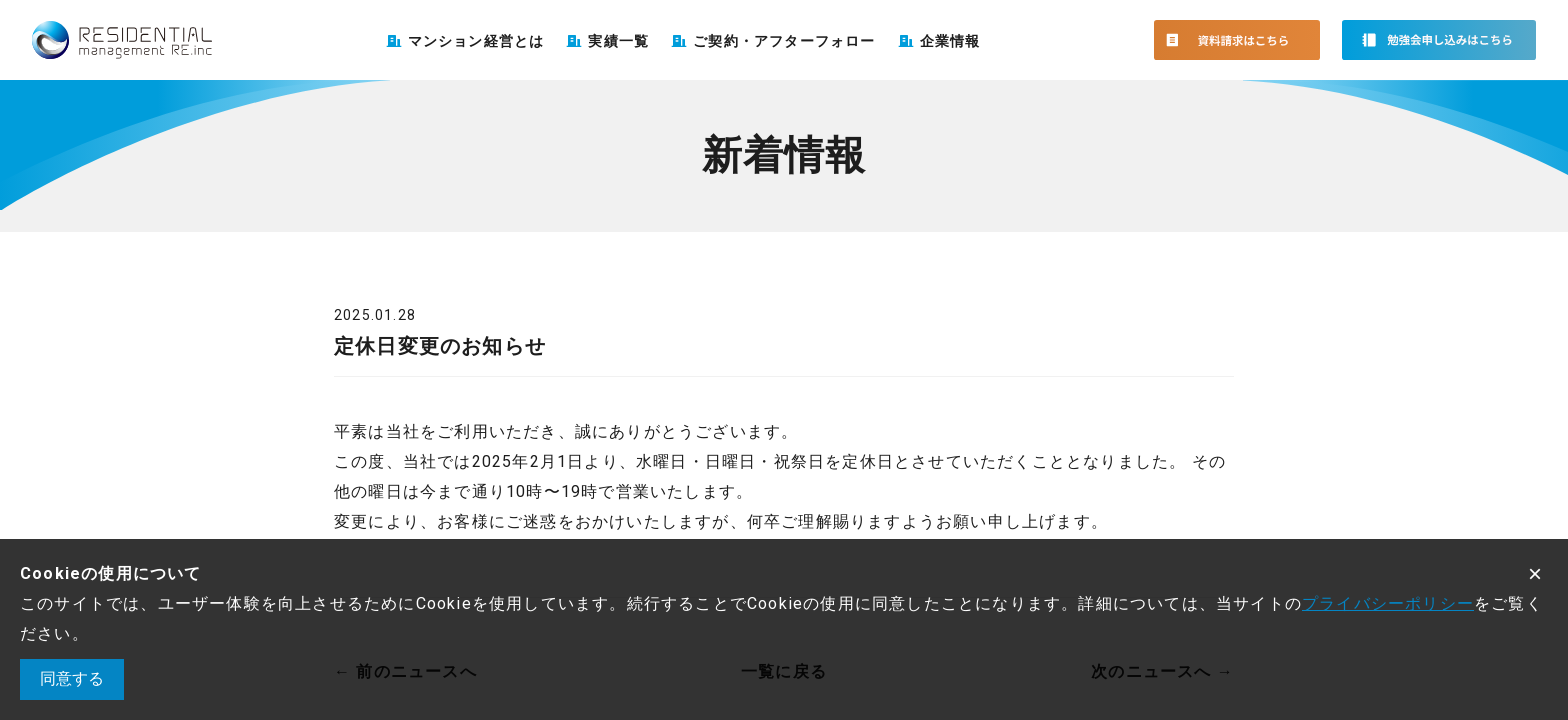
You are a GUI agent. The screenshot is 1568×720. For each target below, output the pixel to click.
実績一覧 (618, 41)
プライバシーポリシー (1388, 603)
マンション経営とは (476, 41)
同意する (72, 678)
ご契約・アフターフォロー (784, 41)
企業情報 (950, 41)
